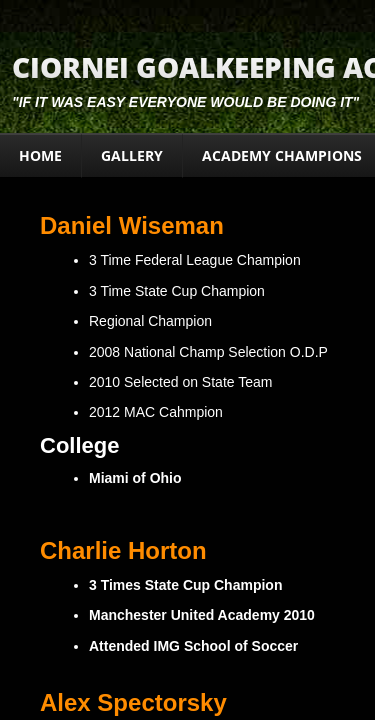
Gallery (132, 155)
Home (40, 155)
